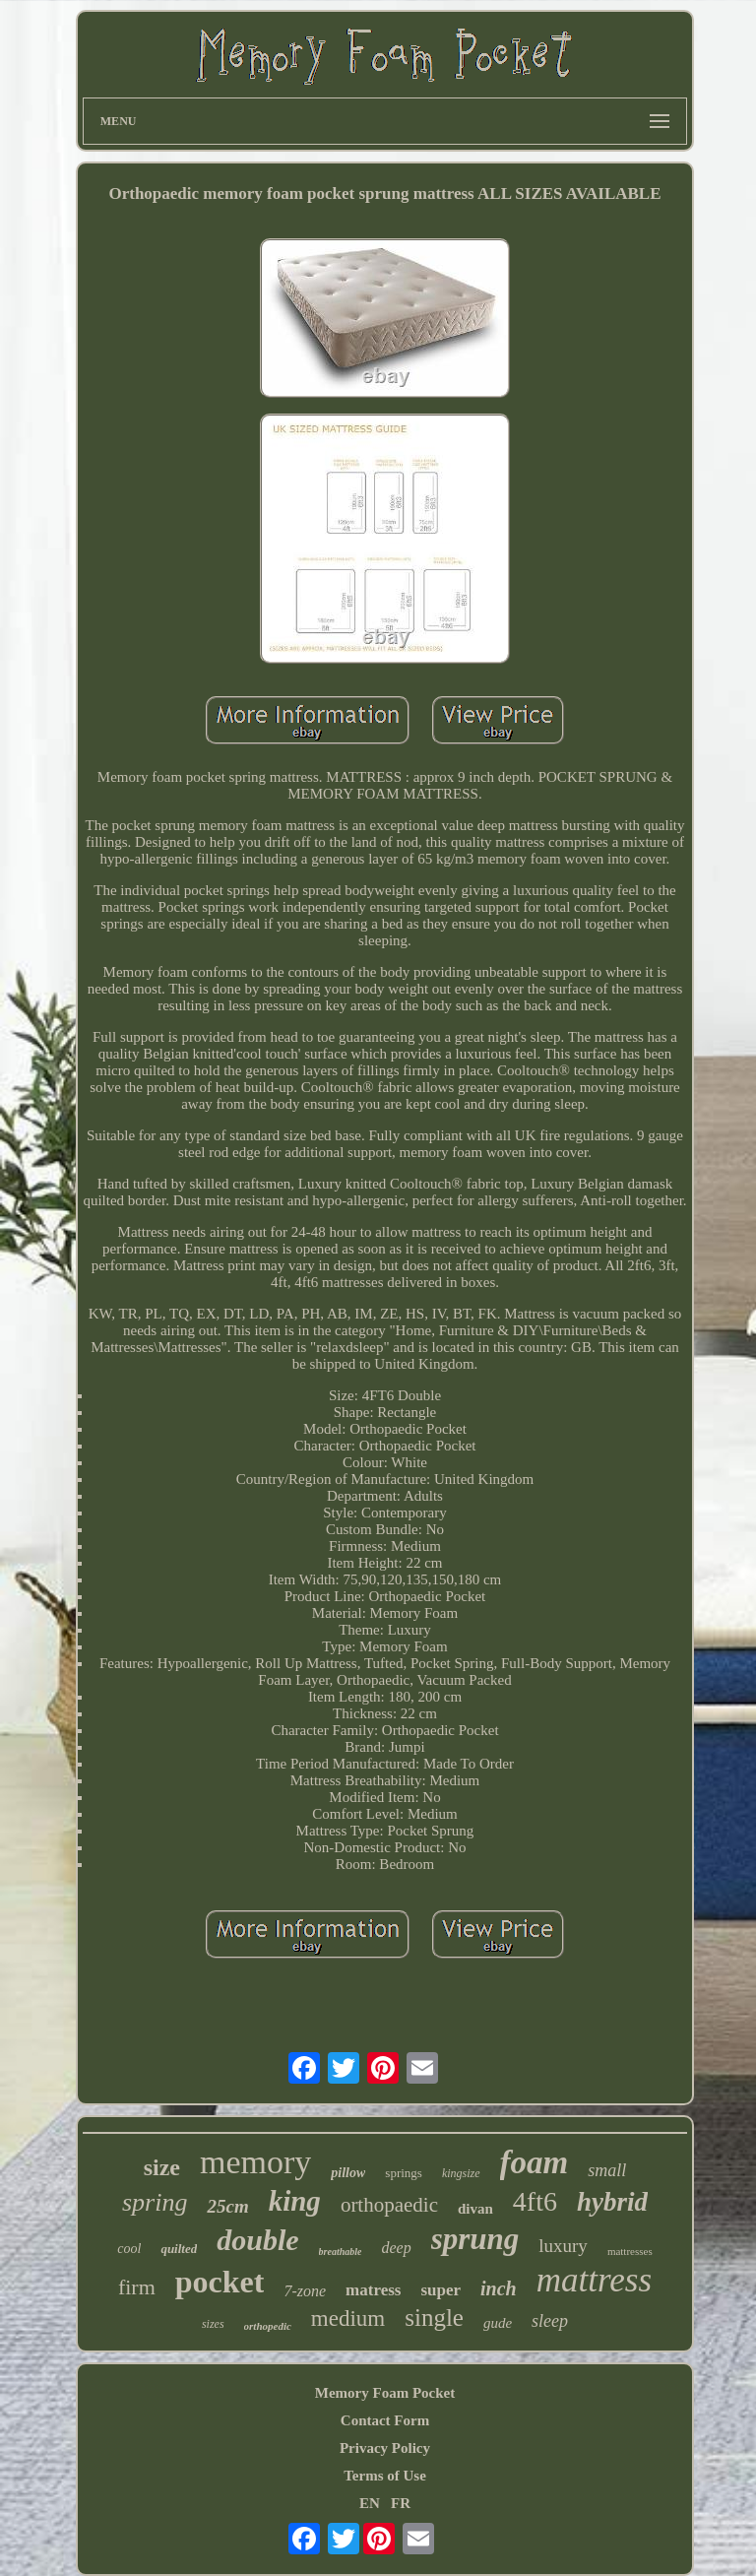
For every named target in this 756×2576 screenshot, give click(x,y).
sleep (550, 2321)
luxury (563, 2245)
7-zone (305, 2291)
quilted (178, 2248)
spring (154, 2202)
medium (348, 2318)
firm (137, 2287)
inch (498, 2288)
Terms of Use (385, 2475)
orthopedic (267, 2326)
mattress (594, 2280)
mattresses (630, 2251)
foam (534, 2162)
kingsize (461, 2173)
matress (373, 2290)
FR (400, 2503)
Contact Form (385, 2420)
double (257, 2239)
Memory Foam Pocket (385, 2393)
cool (129, 2248)
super (440, 2290)
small (607, 2170)
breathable (340, 2251)
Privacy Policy (385, 2448)
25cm (227, 2206)
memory (255, 2162)
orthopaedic (389, 2205)
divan (475, 2209)
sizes (213, 2324)
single (434, 2317)
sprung (475, 2239)
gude (497, 2323)
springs (403, 2172)
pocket (220, 2281)
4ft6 (535, 2201)
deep (395, 2247)
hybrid (612, 2202)
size (162, 2167)
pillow (348, 2172)
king (295, 2201)
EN (369, 2503)
